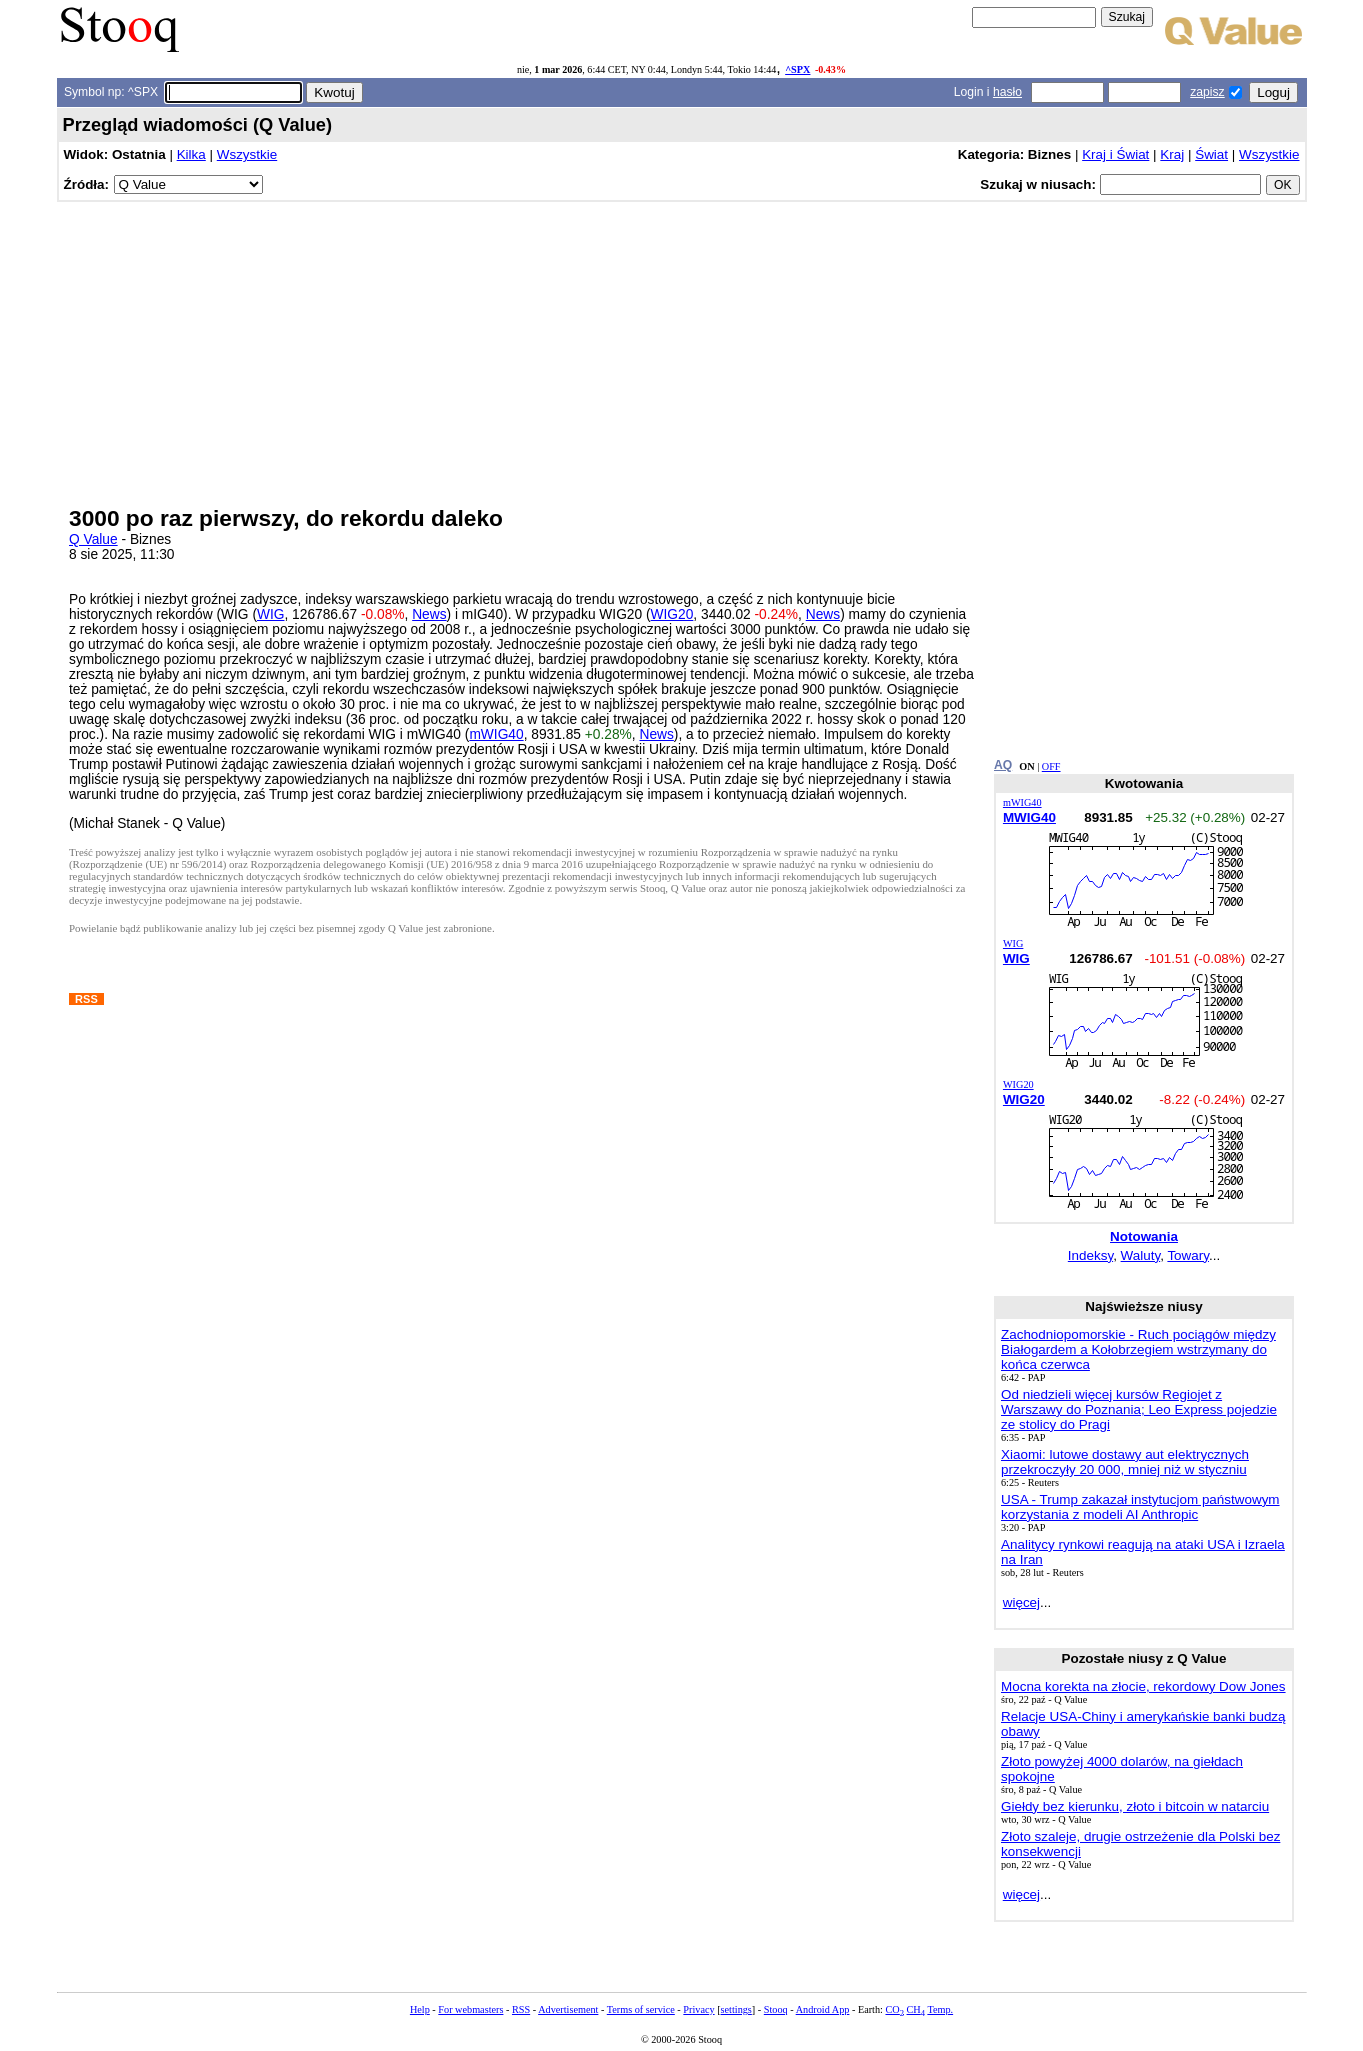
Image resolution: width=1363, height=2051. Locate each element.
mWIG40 (496, 734)
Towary (1188, 1255)
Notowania (1144, 1236)
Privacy (698, 2009)
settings (736, 2009)
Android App (823, 2009)
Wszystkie (247, 154)
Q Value (93, 539)
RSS (521, 2009)
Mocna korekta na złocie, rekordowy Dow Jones (1143, 1686)
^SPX (797, 69)
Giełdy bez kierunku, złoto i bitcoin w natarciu (1135, 1806)
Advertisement (568, 2009)
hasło (1007, 92)
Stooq (776, 2009)
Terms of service (641, 2009)
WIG (271, 614)
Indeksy (1090, 1255)
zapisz (1207, 92)
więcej (1021, 1602)
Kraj (1172, 154)
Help (420, 2009)
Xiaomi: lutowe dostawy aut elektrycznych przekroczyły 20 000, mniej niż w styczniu (1125, 1462)
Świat (1211, 154)
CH (916, 2009)
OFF (1051, 766)
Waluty (1141, 1255)
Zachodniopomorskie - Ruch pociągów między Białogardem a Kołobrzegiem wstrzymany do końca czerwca (1138, 1349)
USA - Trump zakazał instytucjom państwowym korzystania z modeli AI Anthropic (1140, 1507)
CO (894, 2009)
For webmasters (470, 2009)
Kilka (191, 154)
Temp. (940, 2009)
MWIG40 (1029, 817)
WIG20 (672, 614)
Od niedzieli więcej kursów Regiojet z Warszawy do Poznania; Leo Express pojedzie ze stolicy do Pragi (1139, 1409)
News (429, 614)
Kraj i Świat (1115, 154)
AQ (1003, 765)
